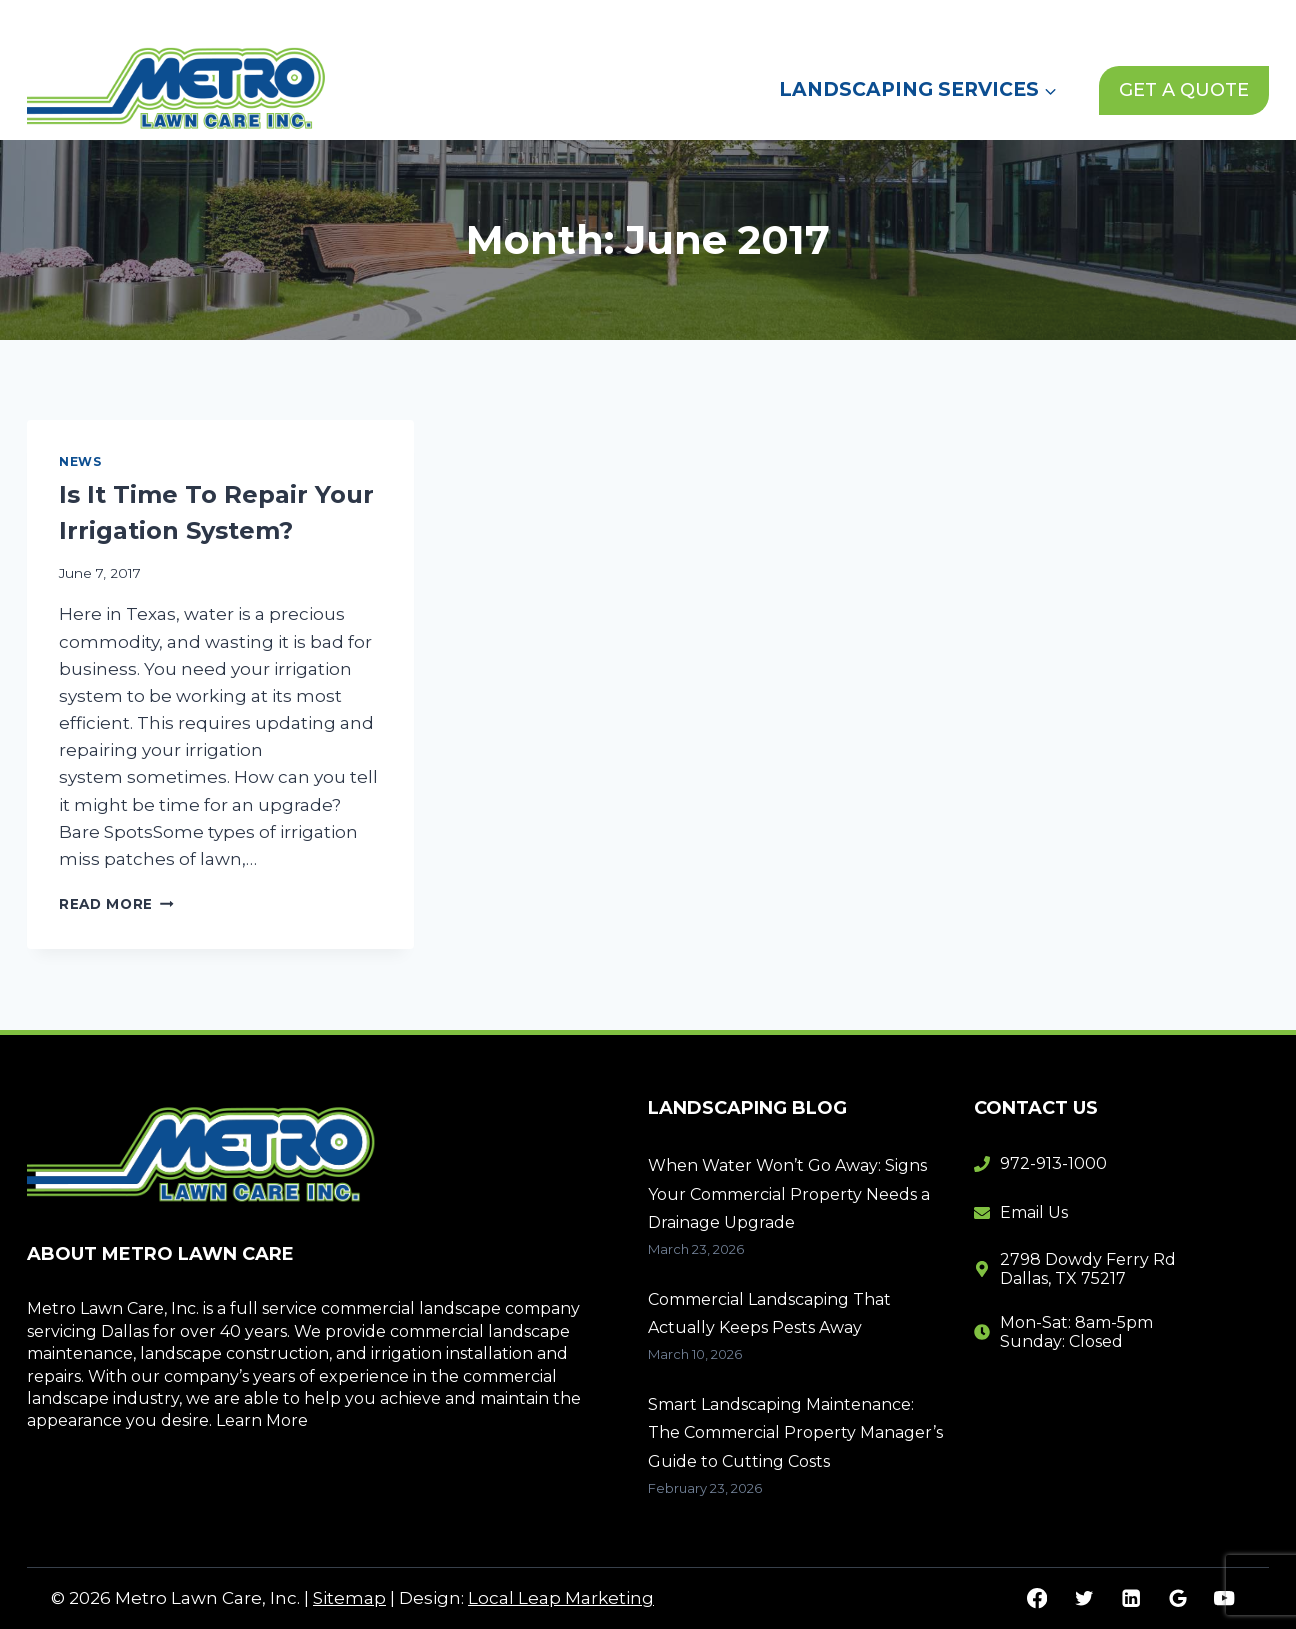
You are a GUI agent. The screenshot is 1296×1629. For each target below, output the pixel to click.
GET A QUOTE (1184, 90)
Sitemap (349, 1598)
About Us (831, 19)
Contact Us (1027, 19)
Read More (116, 904)
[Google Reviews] (1177, 1598)
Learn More (262, 1420)
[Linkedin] (1130, 1598)
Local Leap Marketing (561, 1598)
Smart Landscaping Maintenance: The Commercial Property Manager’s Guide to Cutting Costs (795, 1433)
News (926, 19)
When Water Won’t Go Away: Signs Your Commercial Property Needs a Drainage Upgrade (789, 1194)
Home (734, 19)
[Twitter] (1083, 1598)
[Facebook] (1037, 1598)
